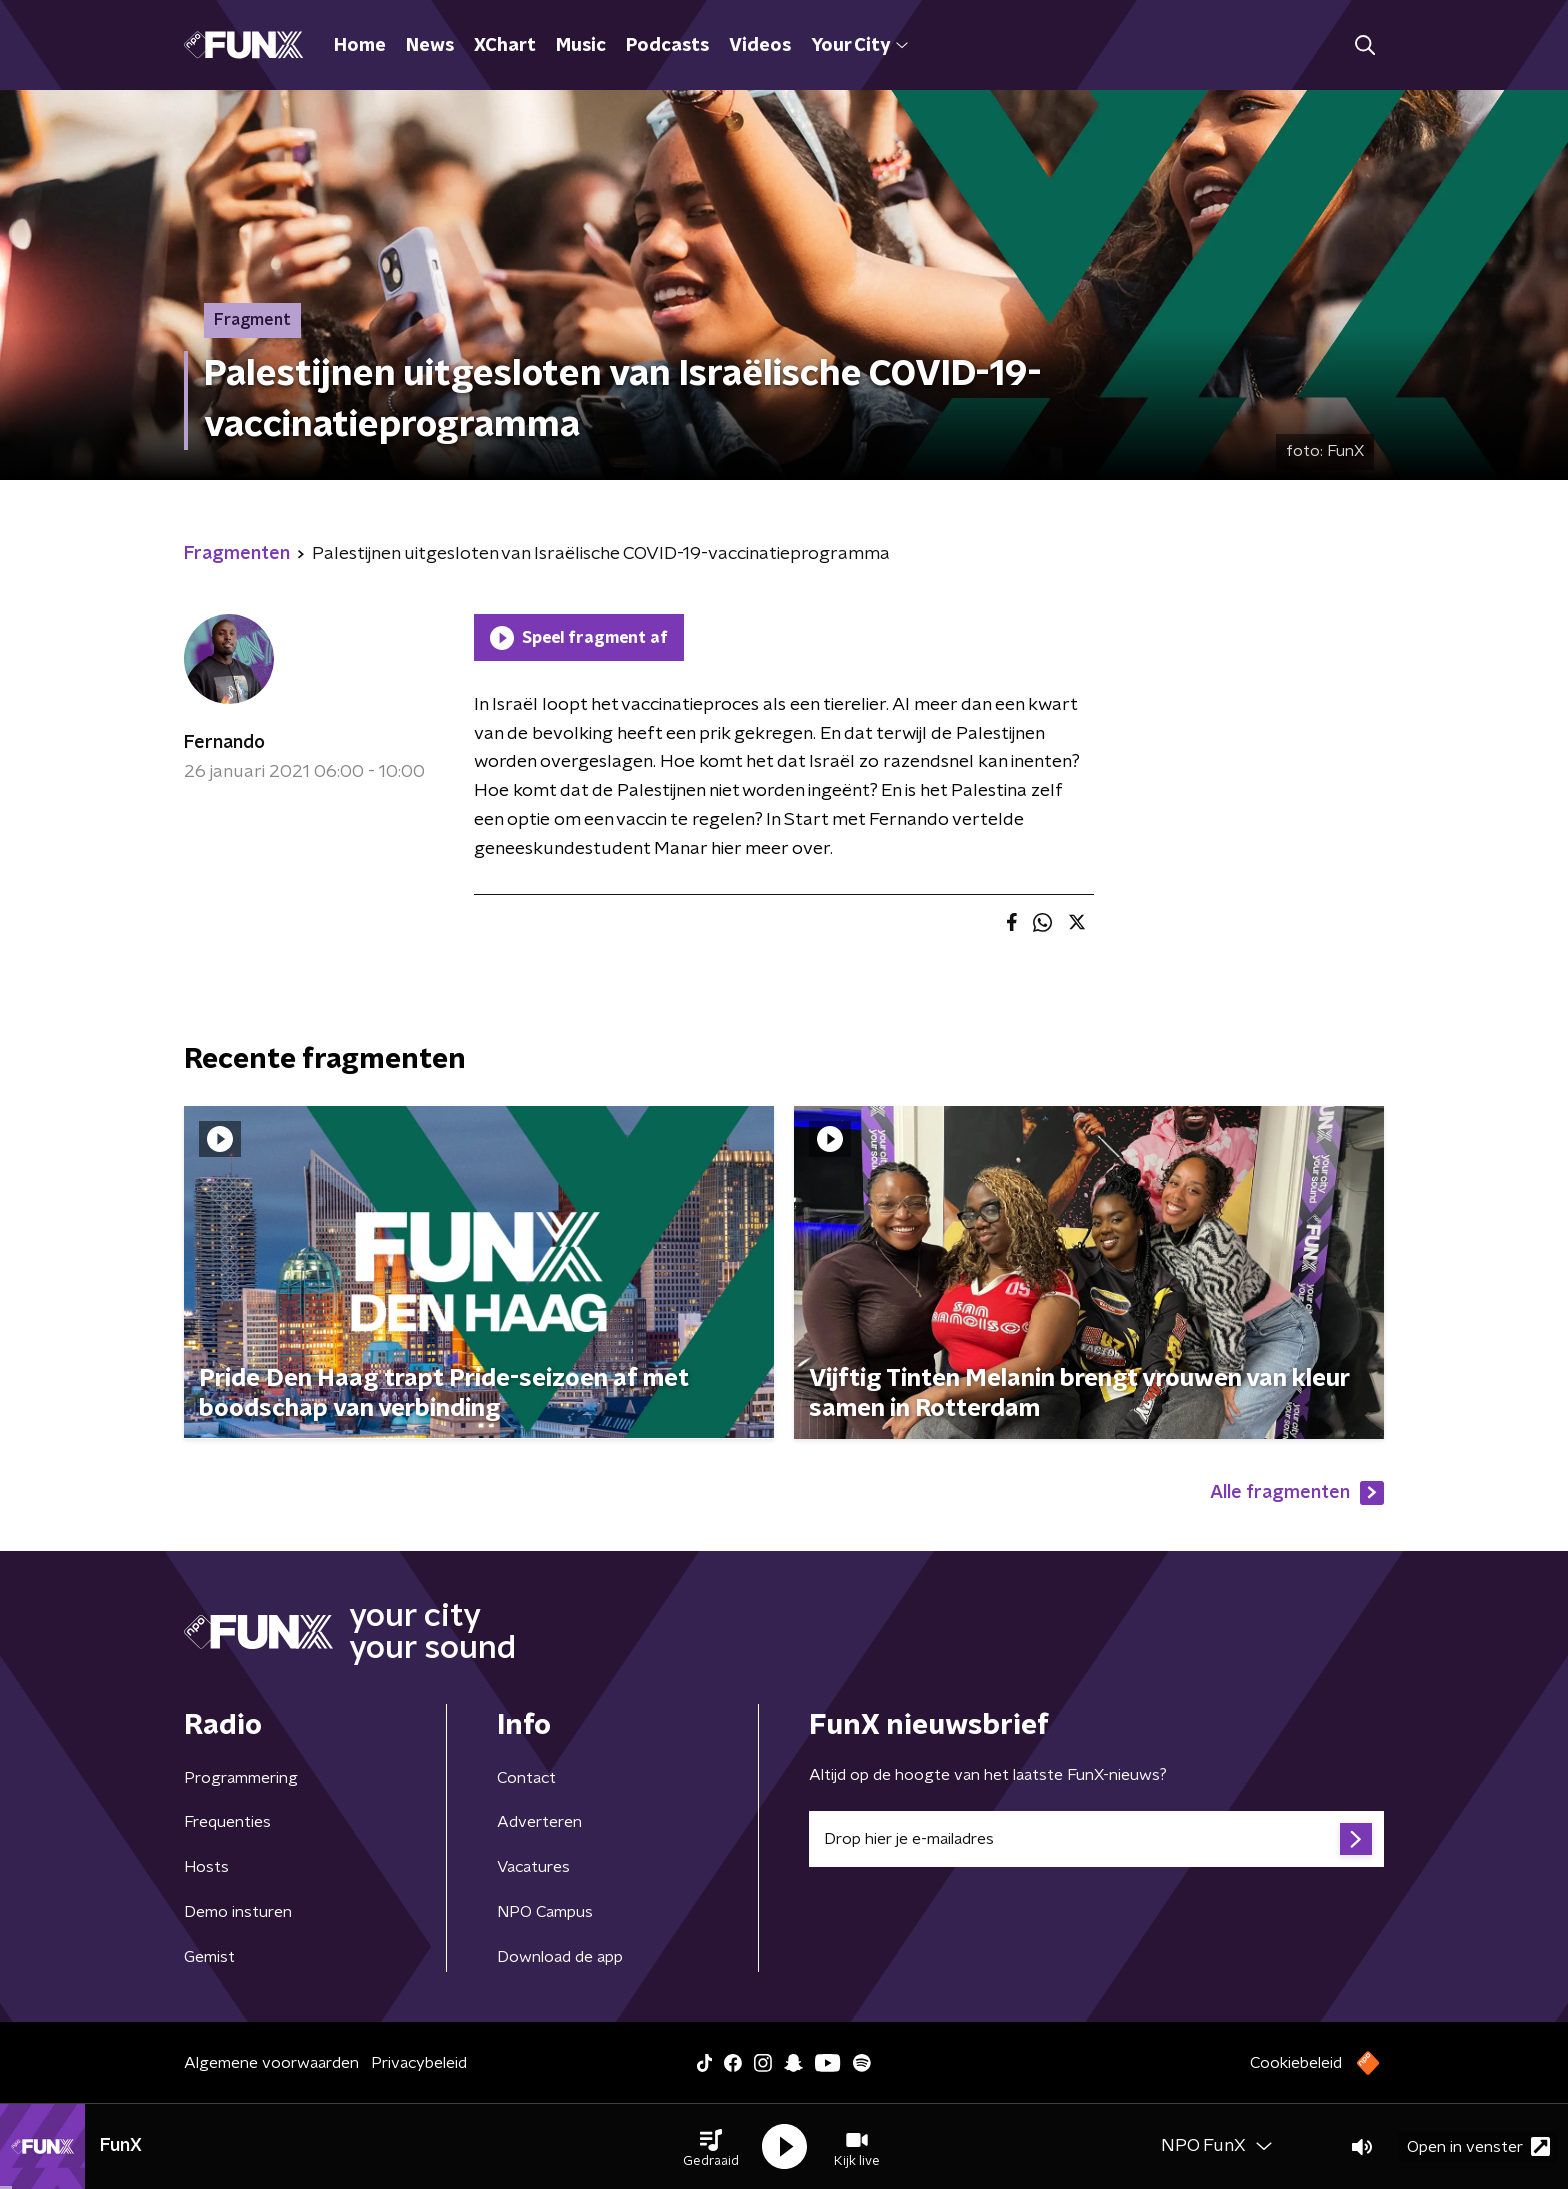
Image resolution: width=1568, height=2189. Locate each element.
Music (581, 46)
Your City (859, 46)
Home (360, 46)
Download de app (560, 1957)
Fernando (224, 743)
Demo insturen (238, 1912)
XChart (505, 46)
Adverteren (539, 1822)
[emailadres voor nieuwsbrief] (1096, 1839)
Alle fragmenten (1297, 1493)
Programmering (241, 1778)
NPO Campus (545, 1912)
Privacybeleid (419, 2063)
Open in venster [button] (1478, 2146)
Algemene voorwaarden (271, 2063)
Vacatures (533, 1867)
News (430, 46)
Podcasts (667, 46)
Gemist (209, 1957)
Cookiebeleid (1296, 2063)
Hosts (206, 1867)
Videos (760, 46)
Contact (526, 1778)
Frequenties (227, 1822)
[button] (711, 2147)
